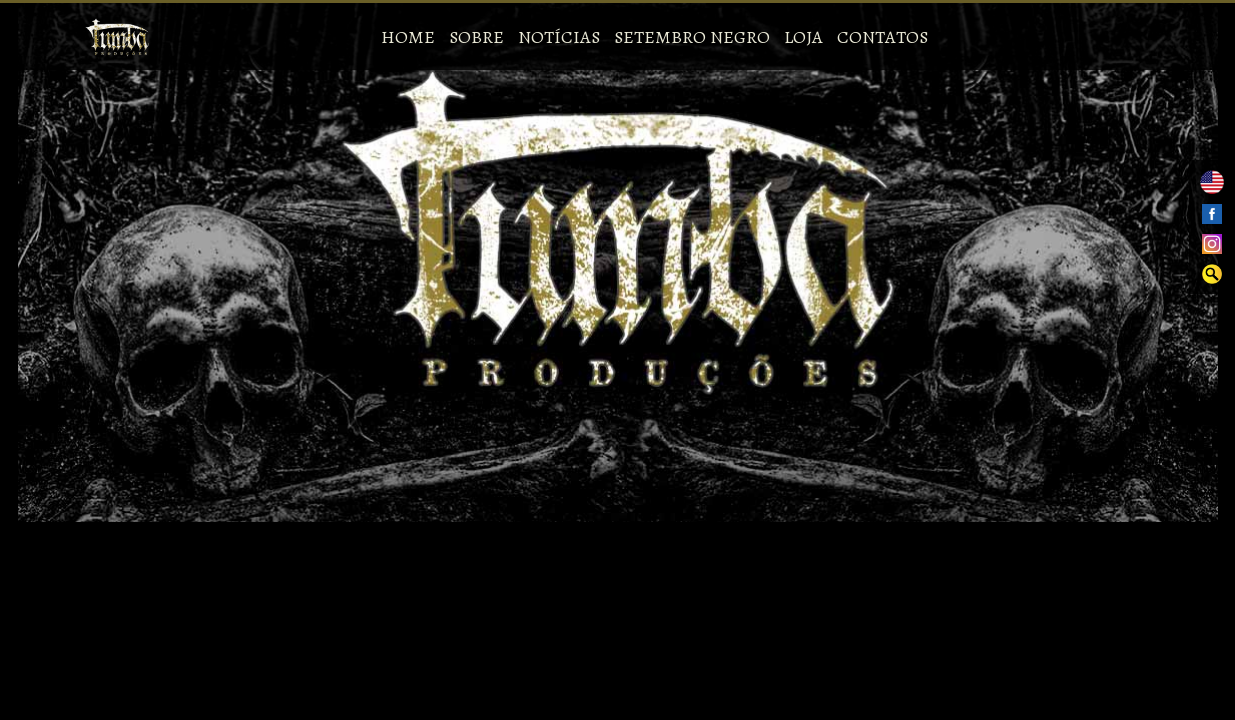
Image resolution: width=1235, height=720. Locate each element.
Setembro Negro (692, 37)
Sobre (476, 37)
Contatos (882, 37)
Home (408, 37)
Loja (803, 37)
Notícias (559, 37)
